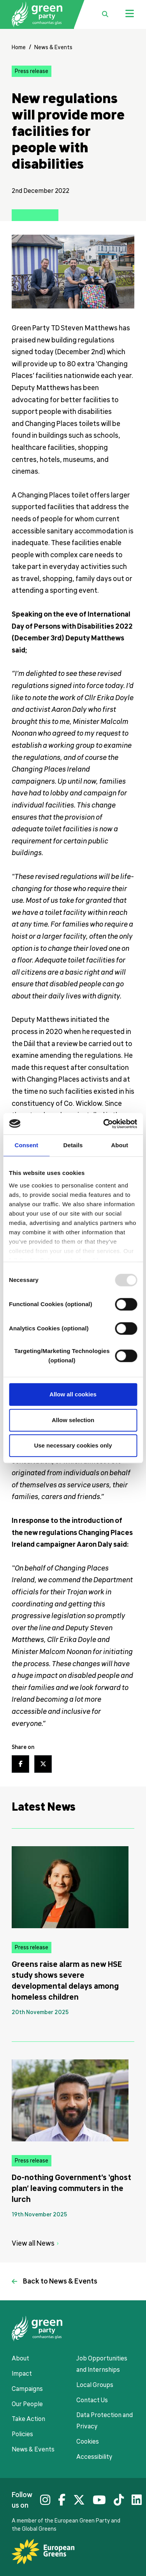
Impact (22, 2373)
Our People (27, 2404)
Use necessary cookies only (73, 1445)
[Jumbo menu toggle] (129, 14)
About (20, 2358)
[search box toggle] (105, 14)
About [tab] (119, 1145)
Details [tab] (73, 1145)
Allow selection (73, 1420)
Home (19, 47)
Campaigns (27, 2388)
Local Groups (94, 2385)
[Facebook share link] (20, 1764)
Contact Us (92, 2400)
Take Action (28, 2419)
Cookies (87, 2441)
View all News (33, 2243)
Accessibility (94, 2456)
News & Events (53, 47)
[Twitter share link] (43, 1764)
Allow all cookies (73, 1394)
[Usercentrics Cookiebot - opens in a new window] (104, 1124)
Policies (22, 2434)
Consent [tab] (26, 1145)
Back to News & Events (60, 2281)
